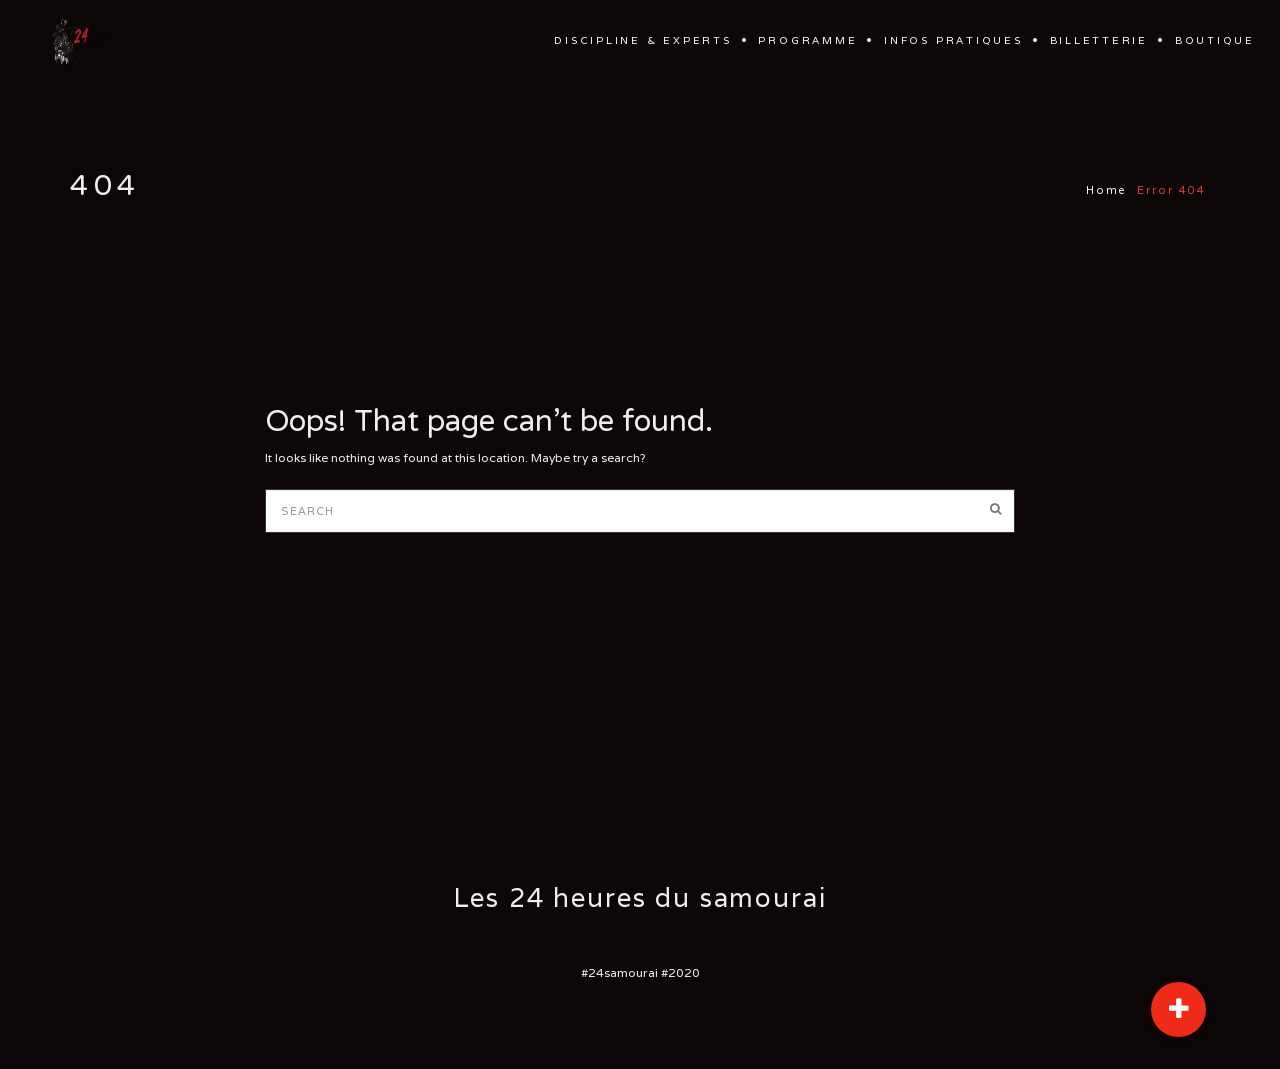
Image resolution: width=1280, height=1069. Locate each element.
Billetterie (1099, 40)
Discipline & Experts (642, 40)
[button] (1178, 1009)
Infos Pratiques (953, 40)
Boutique (1215, 40)
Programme (807, 40)
